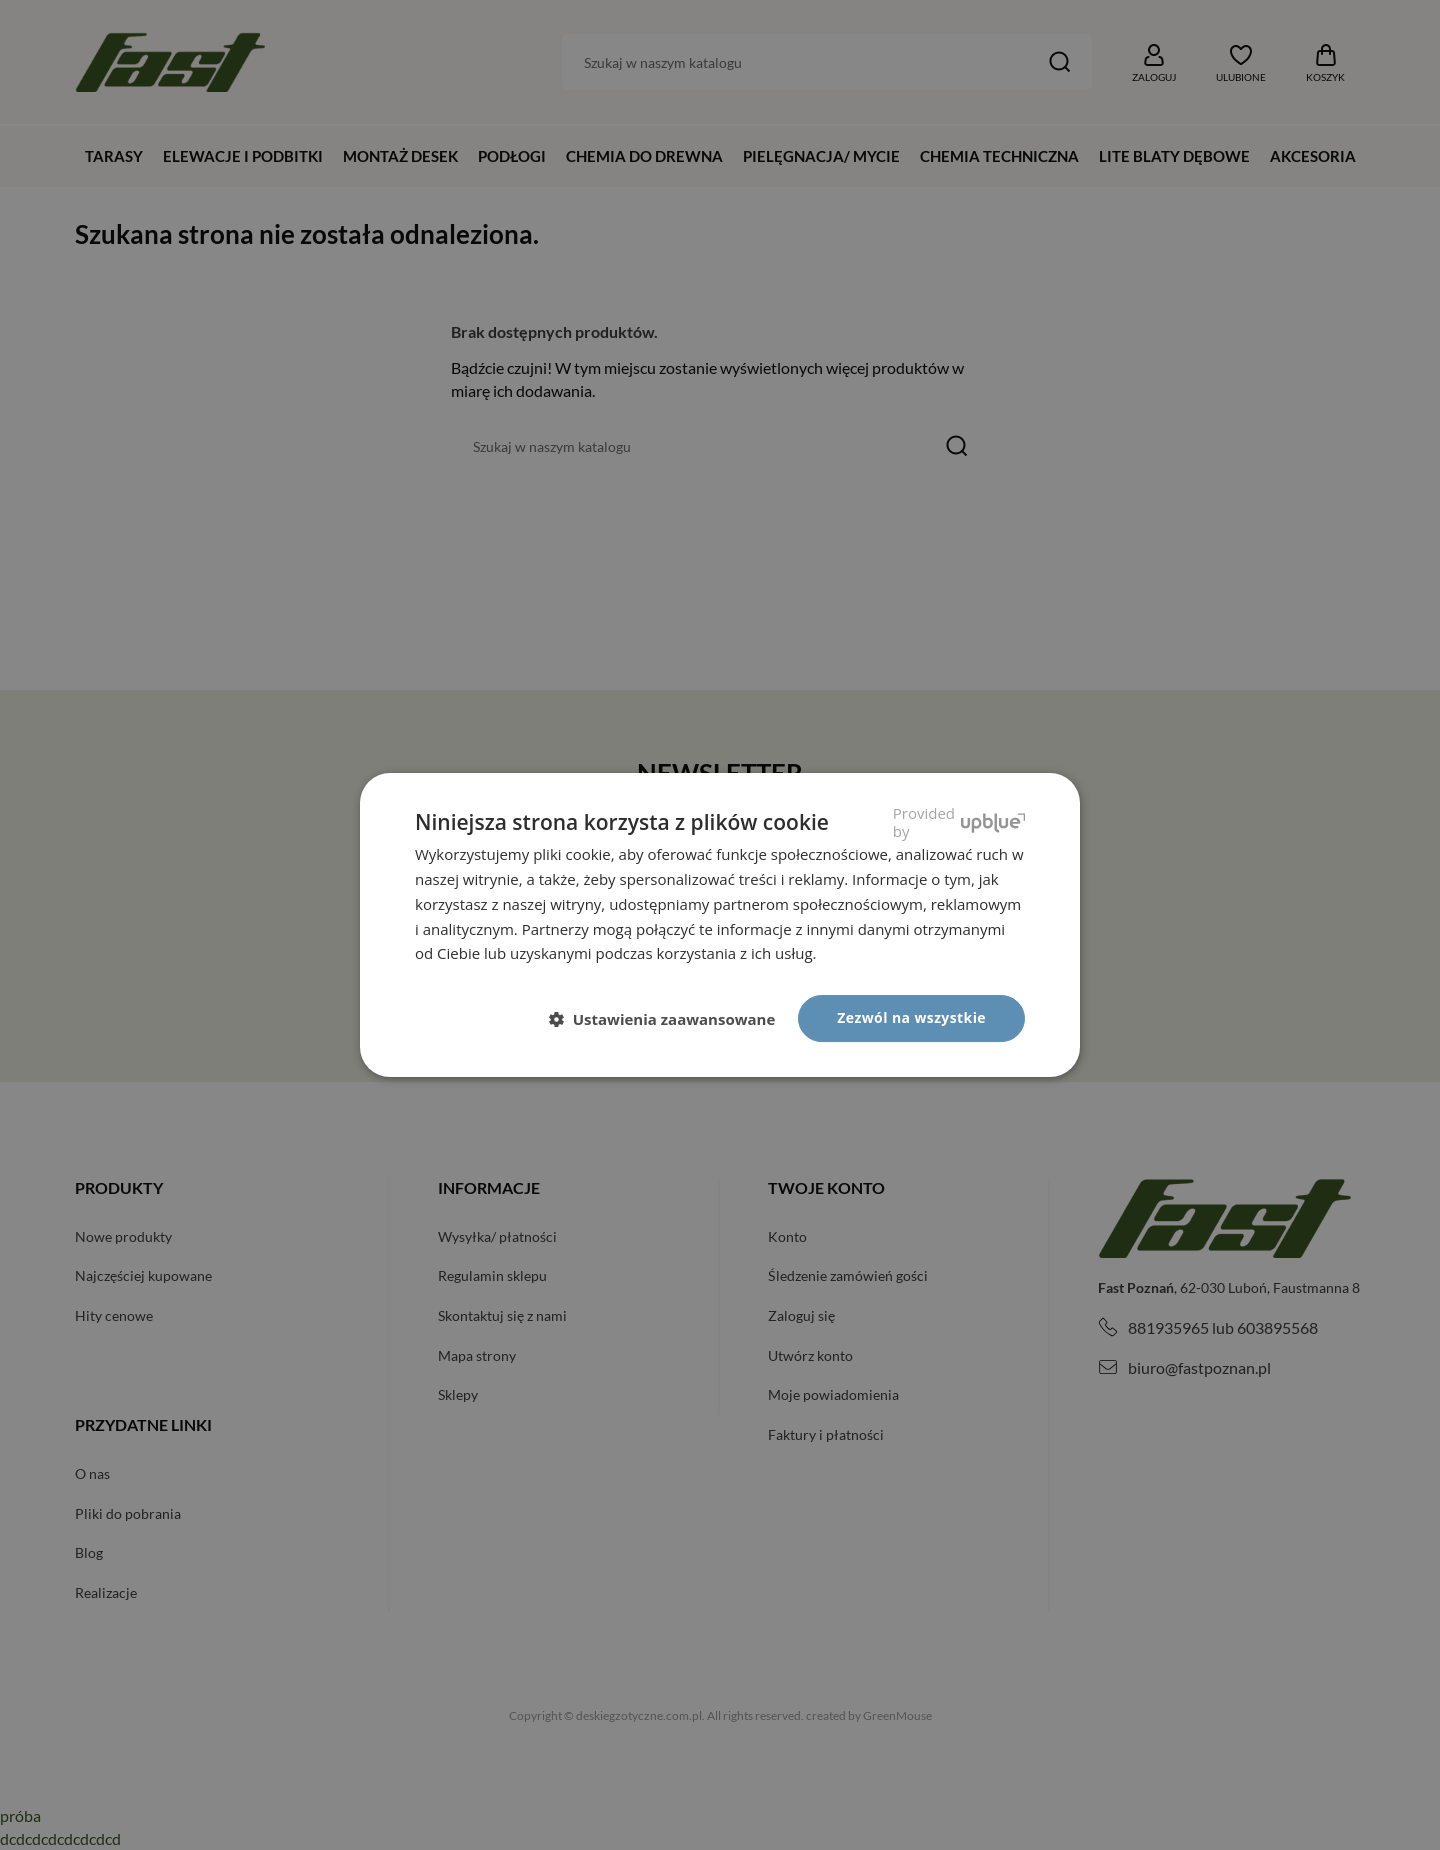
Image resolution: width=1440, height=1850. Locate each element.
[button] (670, 1020)
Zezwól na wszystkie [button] (911, 1017)
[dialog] (720, 925)
